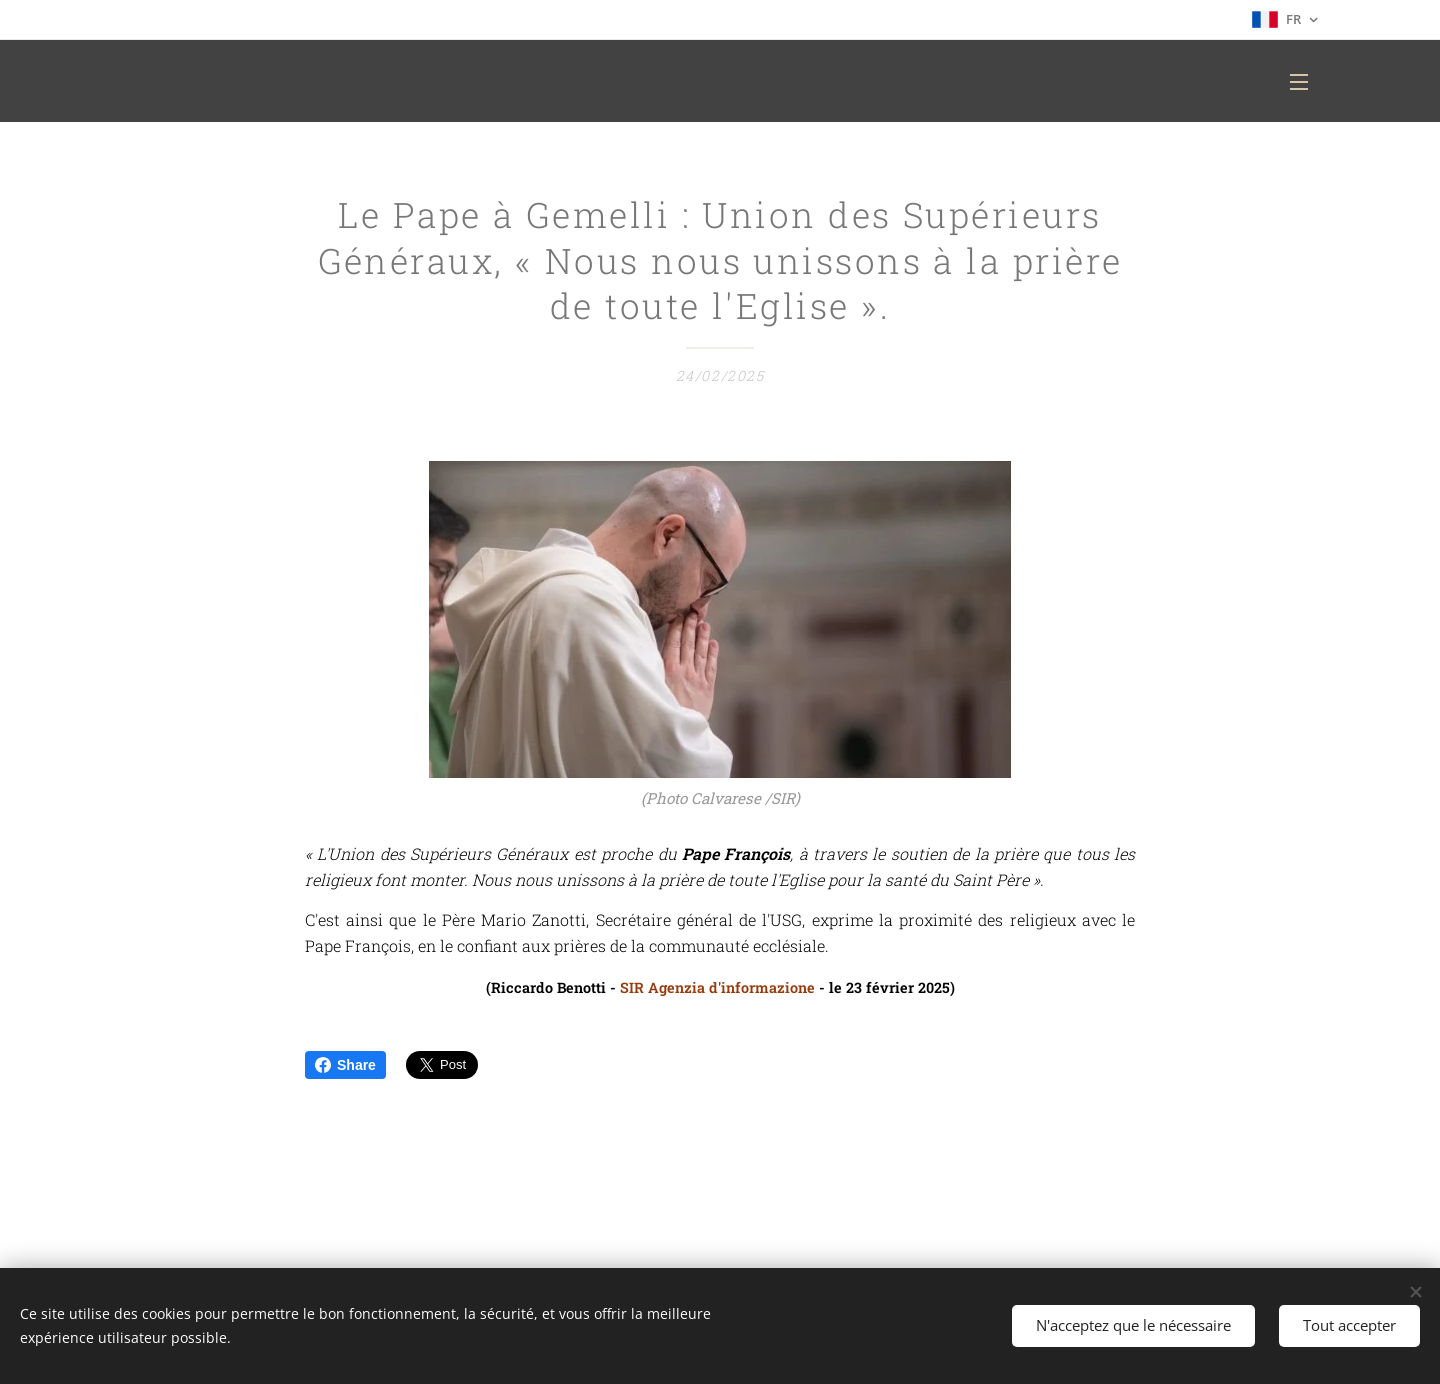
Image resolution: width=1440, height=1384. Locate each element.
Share (345, 1065)
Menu (1299, 82)
